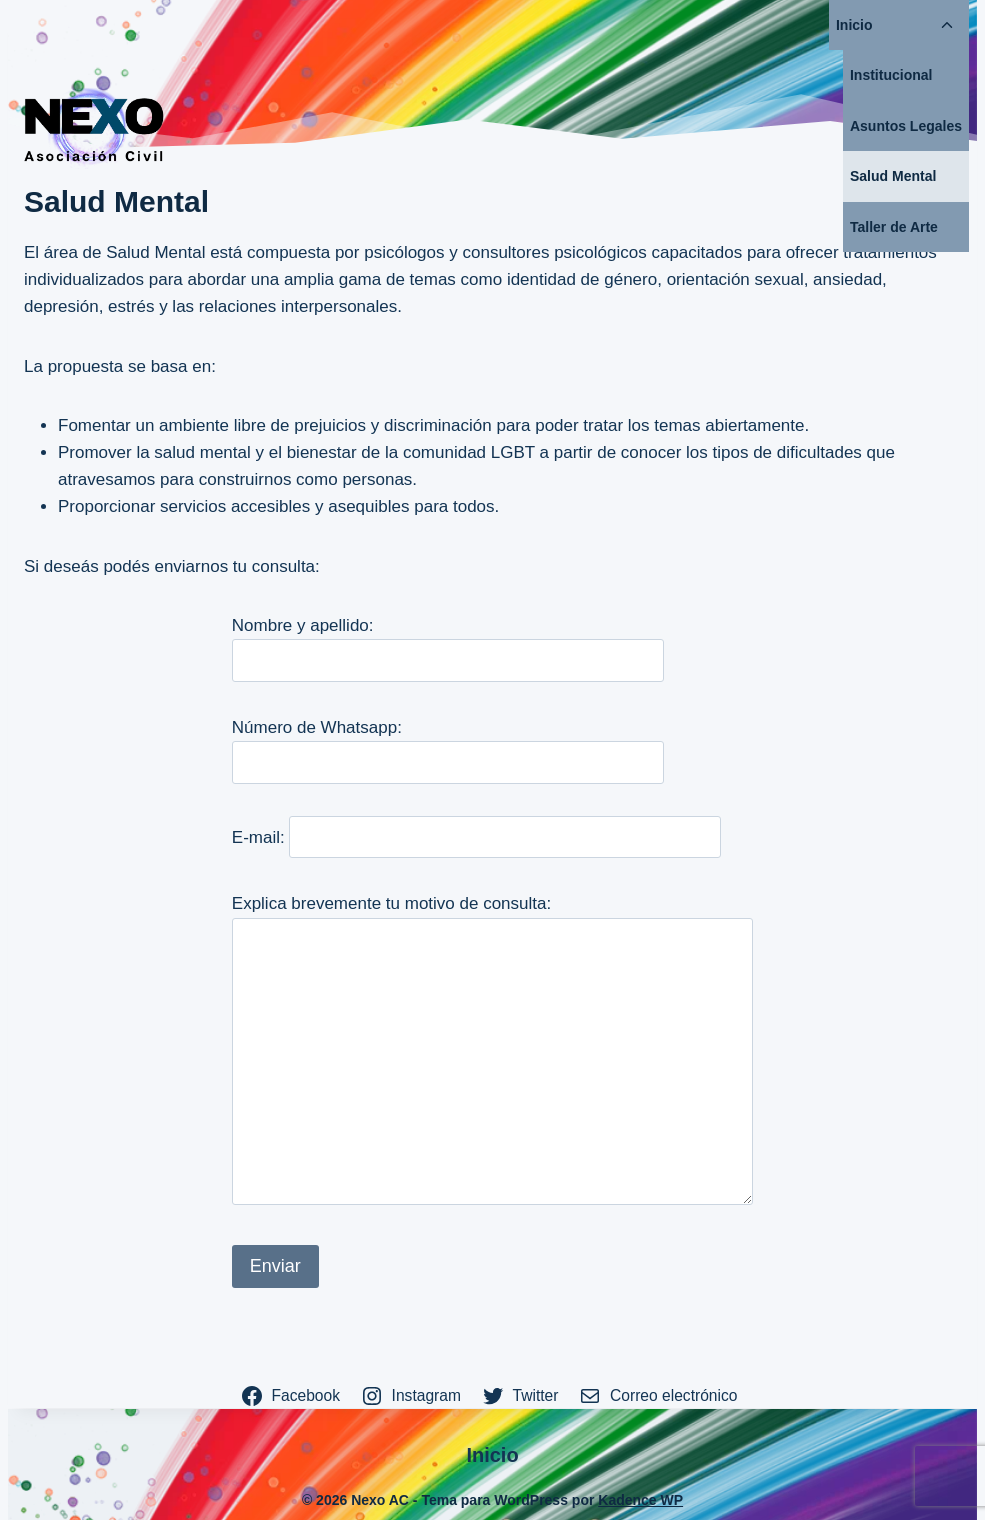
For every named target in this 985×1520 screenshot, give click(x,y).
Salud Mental (893, 176)
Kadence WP (640, 1500)
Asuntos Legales (906, 126)
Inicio (854, 25)
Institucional (891, 75)
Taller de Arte (894, 227)
